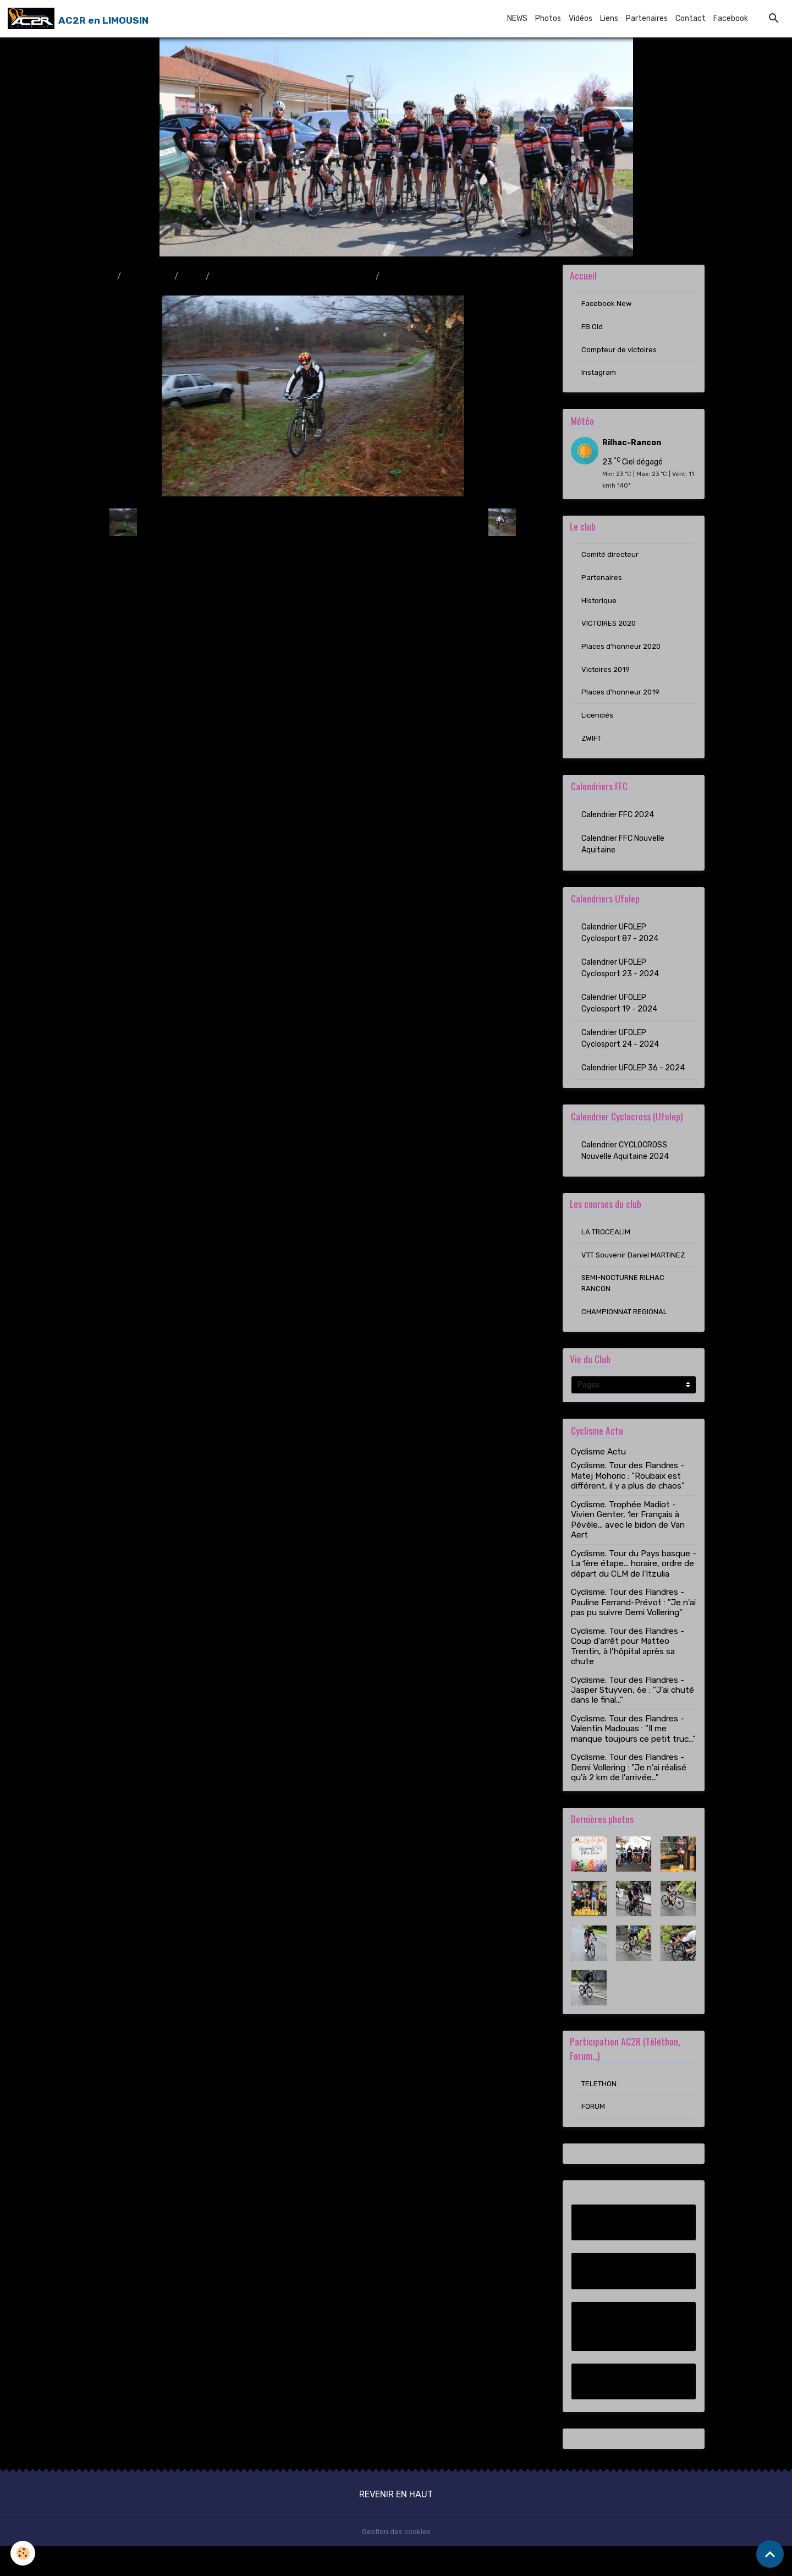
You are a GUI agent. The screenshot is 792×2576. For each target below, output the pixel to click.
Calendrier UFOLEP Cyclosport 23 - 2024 (620, 979)
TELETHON (600, 2113)
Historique (599, 607)
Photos (548, 18)
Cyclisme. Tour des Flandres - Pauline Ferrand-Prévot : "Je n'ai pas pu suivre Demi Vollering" (633, 1630)
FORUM (593, 2136)
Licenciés (597, 725)
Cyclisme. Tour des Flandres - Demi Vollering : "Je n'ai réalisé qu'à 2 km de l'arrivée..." (628, 1795)
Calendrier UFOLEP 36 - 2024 (633, 1079)
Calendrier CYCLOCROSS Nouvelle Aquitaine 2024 (625, 1161)
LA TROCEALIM (606, 1244)
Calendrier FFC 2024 (617, 825)
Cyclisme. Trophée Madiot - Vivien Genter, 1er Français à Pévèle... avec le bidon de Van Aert (628, 1547)
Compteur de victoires (621, 352)
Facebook (730, 18)
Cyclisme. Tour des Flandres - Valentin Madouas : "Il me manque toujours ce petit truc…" (633, 1756)
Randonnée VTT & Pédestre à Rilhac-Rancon (292, 276)
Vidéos (580, 18)
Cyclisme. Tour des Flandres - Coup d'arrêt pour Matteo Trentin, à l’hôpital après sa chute (627, 1674)
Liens (609, 18)
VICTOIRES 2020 (610, 631)
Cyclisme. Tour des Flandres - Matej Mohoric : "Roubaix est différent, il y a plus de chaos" (628, 1504)
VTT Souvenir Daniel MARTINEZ (616, 1274)
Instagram (599, 376)
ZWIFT (592, 749)
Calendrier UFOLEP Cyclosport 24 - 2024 (620, 1049)
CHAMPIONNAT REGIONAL (625, 1338)
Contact (690, 18)
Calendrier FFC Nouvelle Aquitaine (622, 855)
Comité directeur (611, 560)
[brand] (79, 19)
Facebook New (607, 305)
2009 (192, 276)
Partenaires (647, 18)
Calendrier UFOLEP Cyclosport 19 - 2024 (619, 1014)
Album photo (147, 276)
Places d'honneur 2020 (622, 654)
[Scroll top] (770, 2554)
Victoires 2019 (607, 678)
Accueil (100, 276)
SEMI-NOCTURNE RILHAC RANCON (624, 1309)
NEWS (517, 18)
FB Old (592, 328)
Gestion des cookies (396, 2562)
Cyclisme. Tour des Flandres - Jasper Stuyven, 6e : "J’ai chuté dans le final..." (632, 1718)
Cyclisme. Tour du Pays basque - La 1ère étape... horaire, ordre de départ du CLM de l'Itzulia (633, 1591)
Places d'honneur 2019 (621, 702)
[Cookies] (23, 2553)
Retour (312, 522)
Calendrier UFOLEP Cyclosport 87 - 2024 (619, 943)
